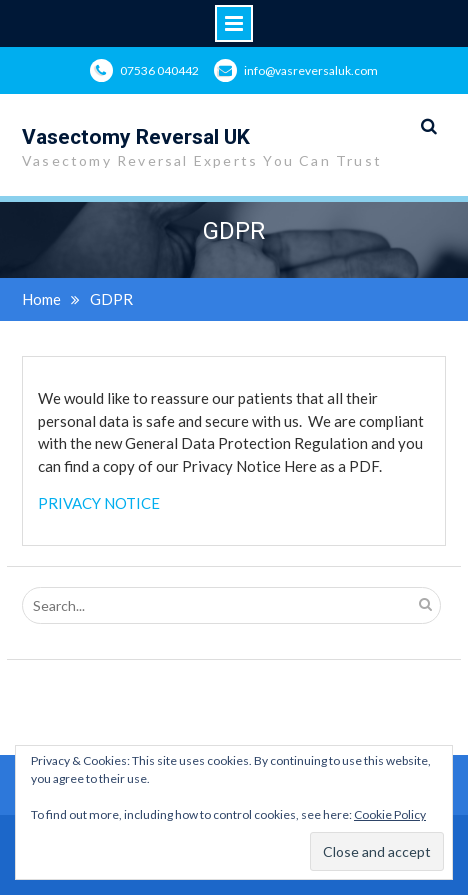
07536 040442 (159, 70)
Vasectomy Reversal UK (136, 137)
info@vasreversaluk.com (311, 70)
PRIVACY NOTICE (99, 503)
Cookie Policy (390, 814)
